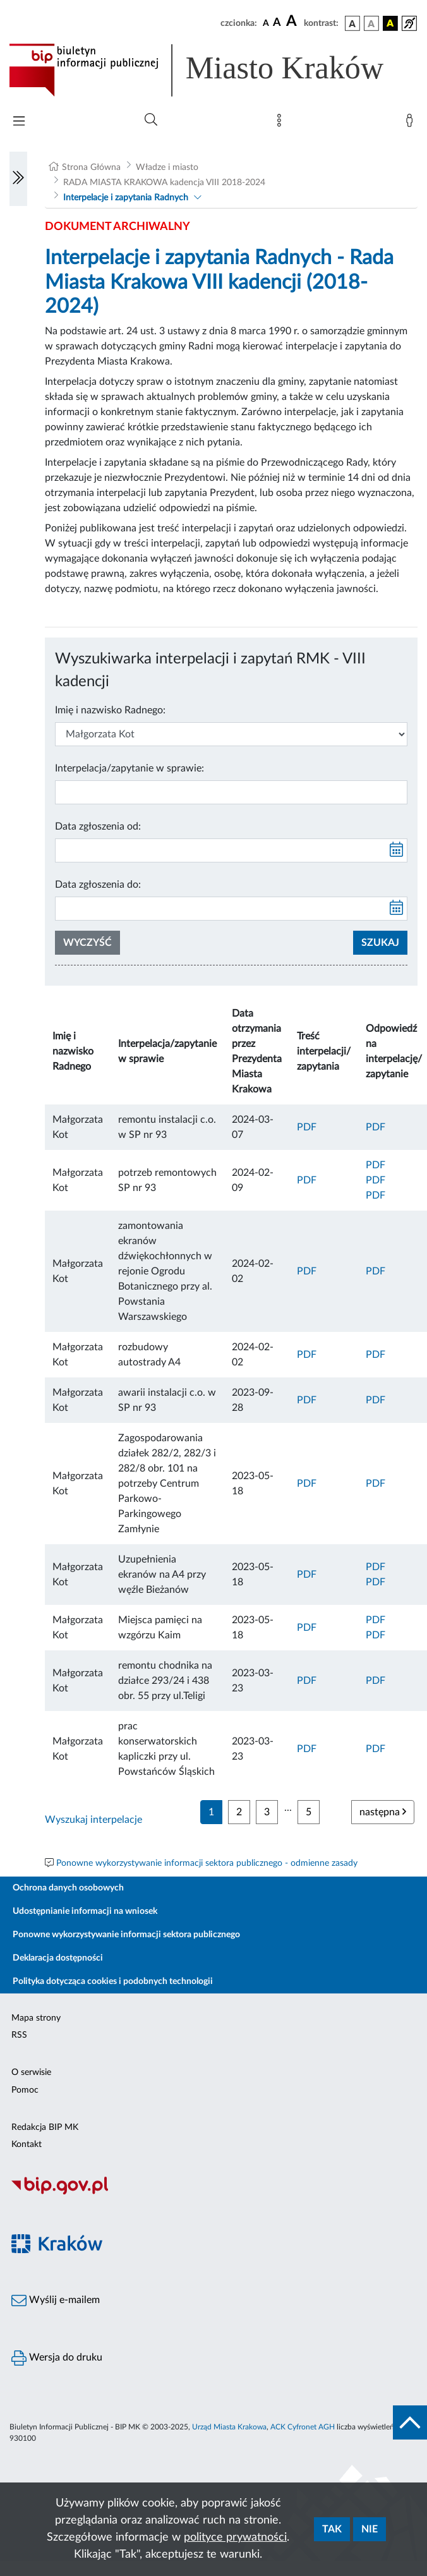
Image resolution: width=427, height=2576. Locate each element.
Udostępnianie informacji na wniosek (85, 1911)
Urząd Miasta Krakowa (229, 2427)
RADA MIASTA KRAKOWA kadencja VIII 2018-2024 (164, 182)
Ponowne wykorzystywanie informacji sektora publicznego (126, 1934)
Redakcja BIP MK (44, 2127)
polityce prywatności (235, 2537)
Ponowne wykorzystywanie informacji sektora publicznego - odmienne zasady (207, 1863)
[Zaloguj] (412, 123)
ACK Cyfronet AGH (302, 2427)
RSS (19, 2035)
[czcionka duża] (293, 21)
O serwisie (31, 2072)
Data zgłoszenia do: (98, 885)
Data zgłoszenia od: (98, 826)
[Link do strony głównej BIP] (213, 70)
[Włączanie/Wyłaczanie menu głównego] (18, 122)
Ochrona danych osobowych (68, 1888)
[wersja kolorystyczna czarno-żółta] (390, 23)
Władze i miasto (167, 167)
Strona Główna (91, 167)
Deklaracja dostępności (58, 1958)
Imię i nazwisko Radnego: (110, 710)
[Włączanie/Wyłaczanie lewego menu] (18, 179)
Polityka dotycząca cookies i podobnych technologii (113, 1981)
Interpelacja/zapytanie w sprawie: (129, 768)
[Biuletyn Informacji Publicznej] (213, 2193)
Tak (332, 2529)
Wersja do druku (56, 2358)
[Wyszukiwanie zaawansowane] (151, 120)
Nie (369, 2529)
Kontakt (26, 2144)
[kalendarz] (396, 850)
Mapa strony (36, 2018)
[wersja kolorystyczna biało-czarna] (371, 23)
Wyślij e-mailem (55, 2300)
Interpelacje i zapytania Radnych (125, 197)
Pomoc (25, 2090)
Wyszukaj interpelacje (93, 1820)
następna (382, 1811)
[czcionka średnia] (277, 23)
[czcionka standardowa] (266, 22)
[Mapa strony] (282, 123)
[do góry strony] (410, 2422)
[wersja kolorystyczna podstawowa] (352, 23)
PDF (306, 1127)
